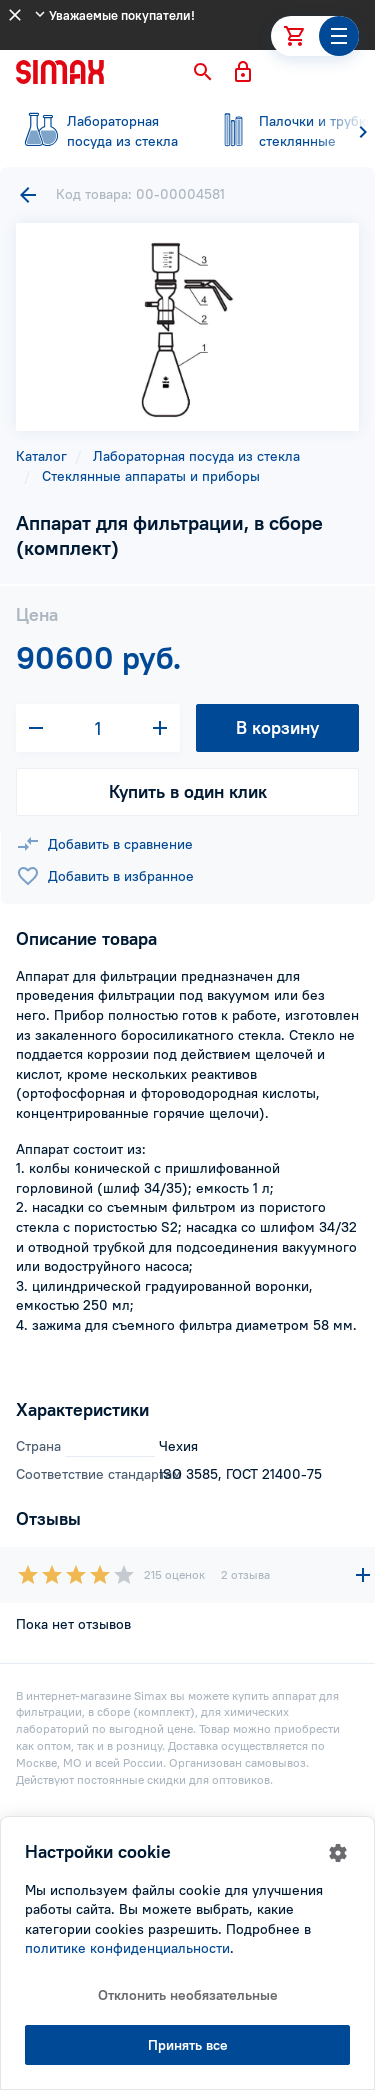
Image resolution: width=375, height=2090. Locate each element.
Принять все (188, 2045)
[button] (203, 72)
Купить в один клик (188, 791)
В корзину (277, 727)
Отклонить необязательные (188, 1995)
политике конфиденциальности (127, 1948)
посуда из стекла (100, 131)
